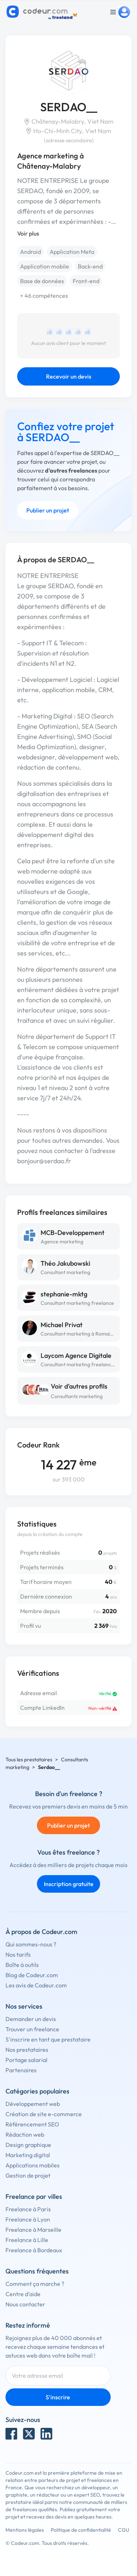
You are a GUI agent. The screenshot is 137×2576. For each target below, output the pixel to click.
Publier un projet (47, 510)
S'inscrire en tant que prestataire (48, 2039)
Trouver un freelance (32, 2029)
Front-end (86, 281)
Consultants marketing (77, 1396)
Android (30, 251)
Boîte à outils (22, 1964)
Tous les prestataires (28, 1759)
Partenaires (21, 2070)
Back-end (90, 266)
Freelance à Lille (26, 2239)
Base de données (42, 281)
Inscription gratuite (69, 1884)
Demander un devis (30, 2019)
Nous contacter (25, 2304)
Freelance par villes (33, 2196)
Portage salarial (26, 2060)
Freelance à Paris (28, 2209)
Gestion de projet (27, 2175)
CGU (123, 2530)
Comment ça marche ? (34, 2283)
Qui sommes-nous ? (30, 1944)
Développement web (32, 2103)
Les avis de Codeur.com (36, 1985)
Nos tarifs (18, 1954)
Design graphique (28, 2144)
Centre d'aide (23, 2294)
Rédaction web (24, 2134)
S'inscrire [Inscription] (58, 2397)
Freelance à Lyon (27, 2219)
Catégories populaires (37, 2091)
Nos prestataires (26, 2049)
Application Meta (72, 251)
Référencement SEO (32, 2124)
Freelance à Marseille (33, 2229)
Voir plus (28, 233)
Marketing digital (27, 2155)
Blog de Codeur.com (31, 1975)
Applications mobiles (32, 2165)
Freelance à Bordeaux (33, 2250)
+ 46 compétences (44, 295)
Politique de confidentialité (81, 2530)
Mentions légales (24, 2530)
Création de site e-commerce (43, 2114)
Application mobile (44, 266)
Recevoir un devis (68, 376)
